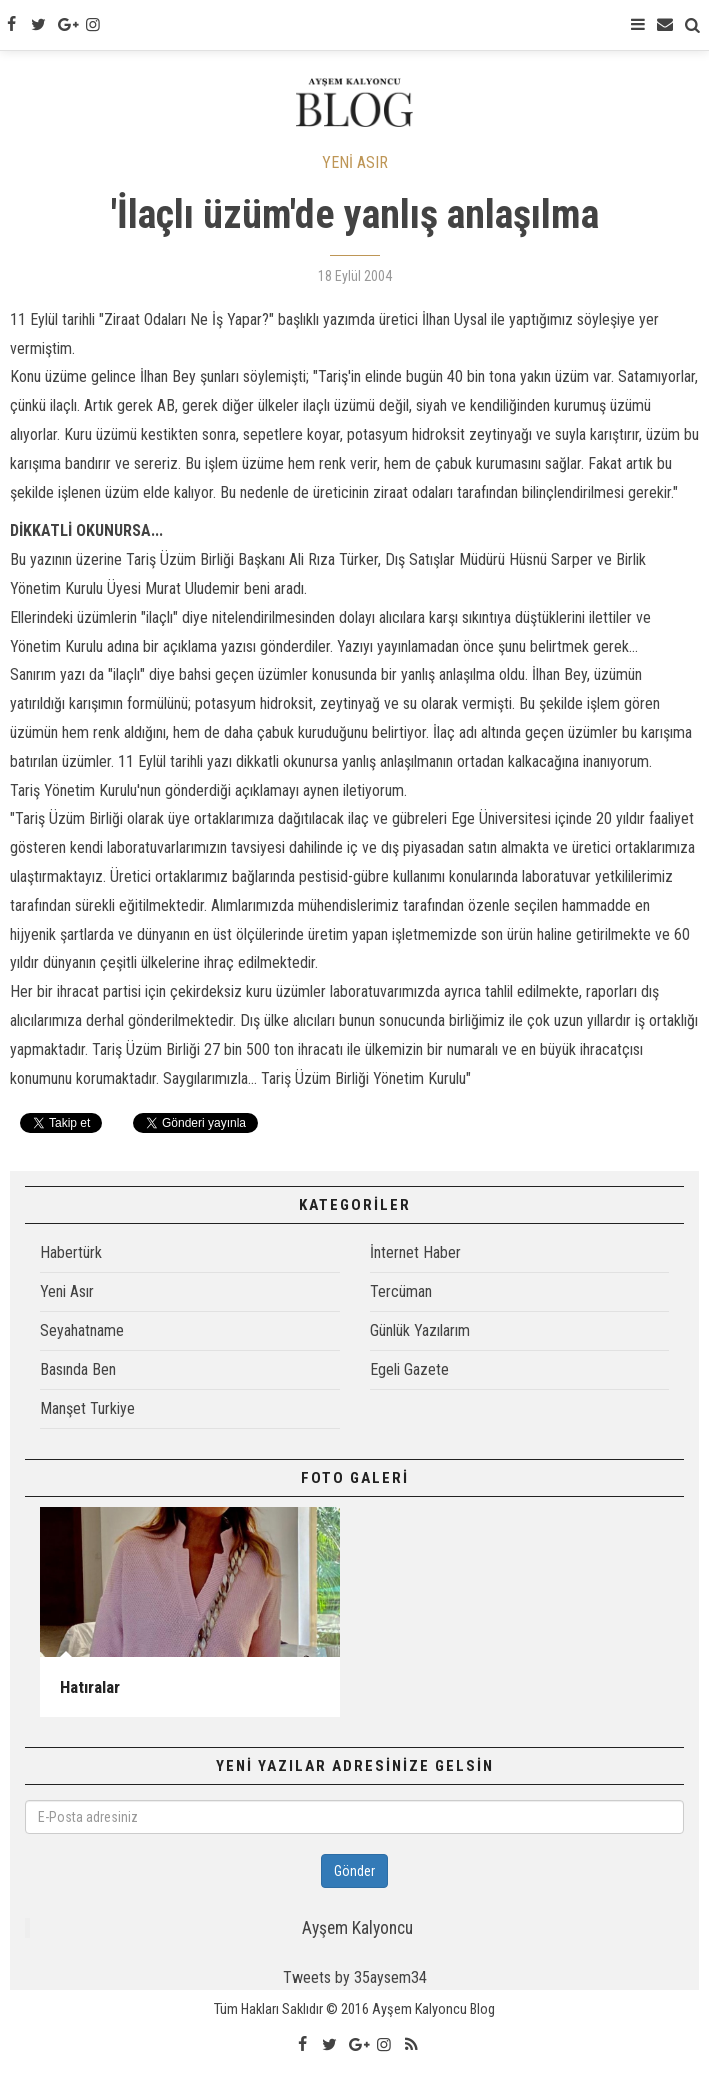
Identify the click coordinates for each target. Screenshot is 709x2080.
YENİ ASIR (355, 162)
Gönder (354, 1871)
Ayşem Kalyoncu (357, 1928)
